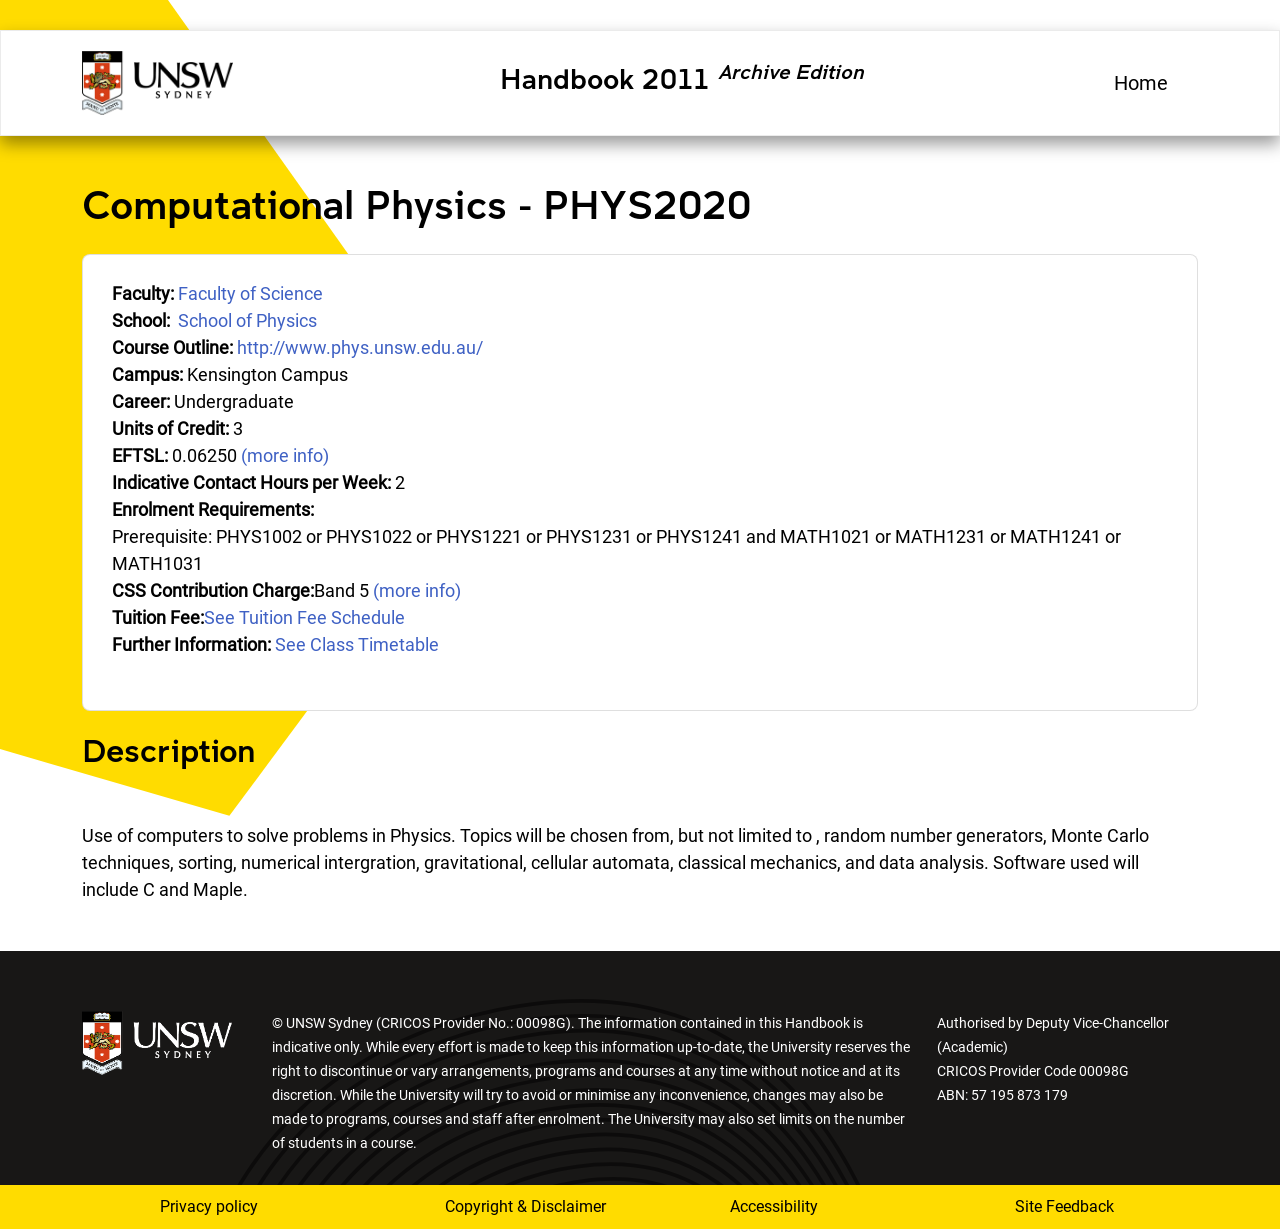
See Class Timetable (357, 644)
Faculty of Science (250, 293)
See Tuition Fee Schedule (304, 617)
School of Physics (247, 320)
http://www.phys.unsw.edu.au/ (360, 347)
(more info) (285, 455)
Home (1141, 83)
